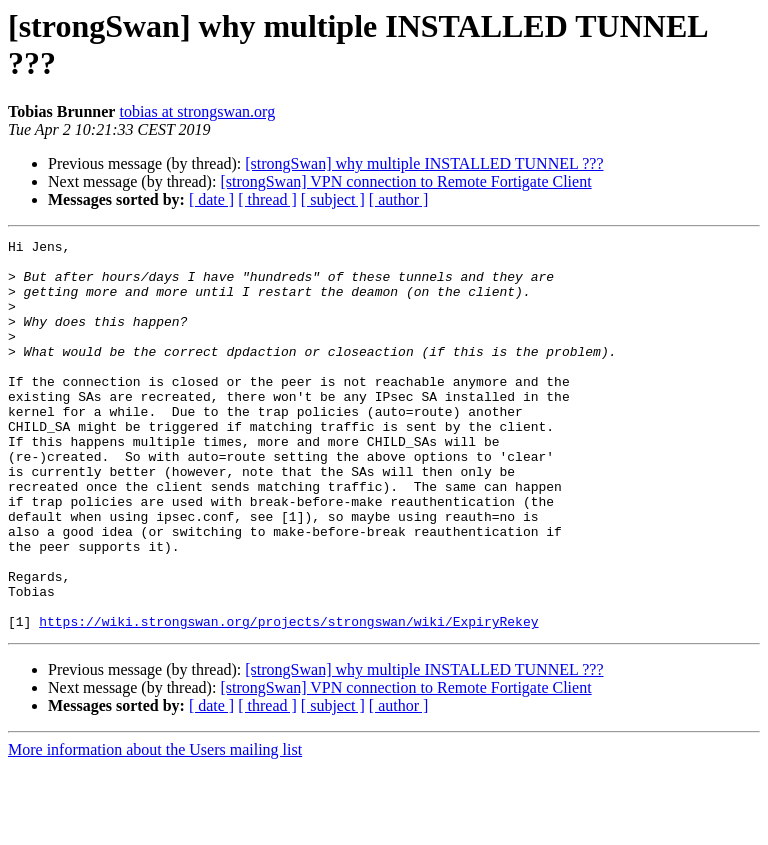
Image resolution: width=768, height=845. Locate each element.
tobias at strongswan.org (197, 111)
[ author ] (399, 199)
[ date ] (211, 199)
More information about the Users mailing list (155, 827)
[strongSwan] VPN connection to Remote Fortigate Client (405, 181)
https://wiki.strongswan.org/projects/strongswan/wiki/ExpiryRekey (288, 699)
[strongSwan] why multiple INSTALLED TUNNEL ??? (424, 163)
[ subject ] (333, 199)
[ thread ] (267, 199)
